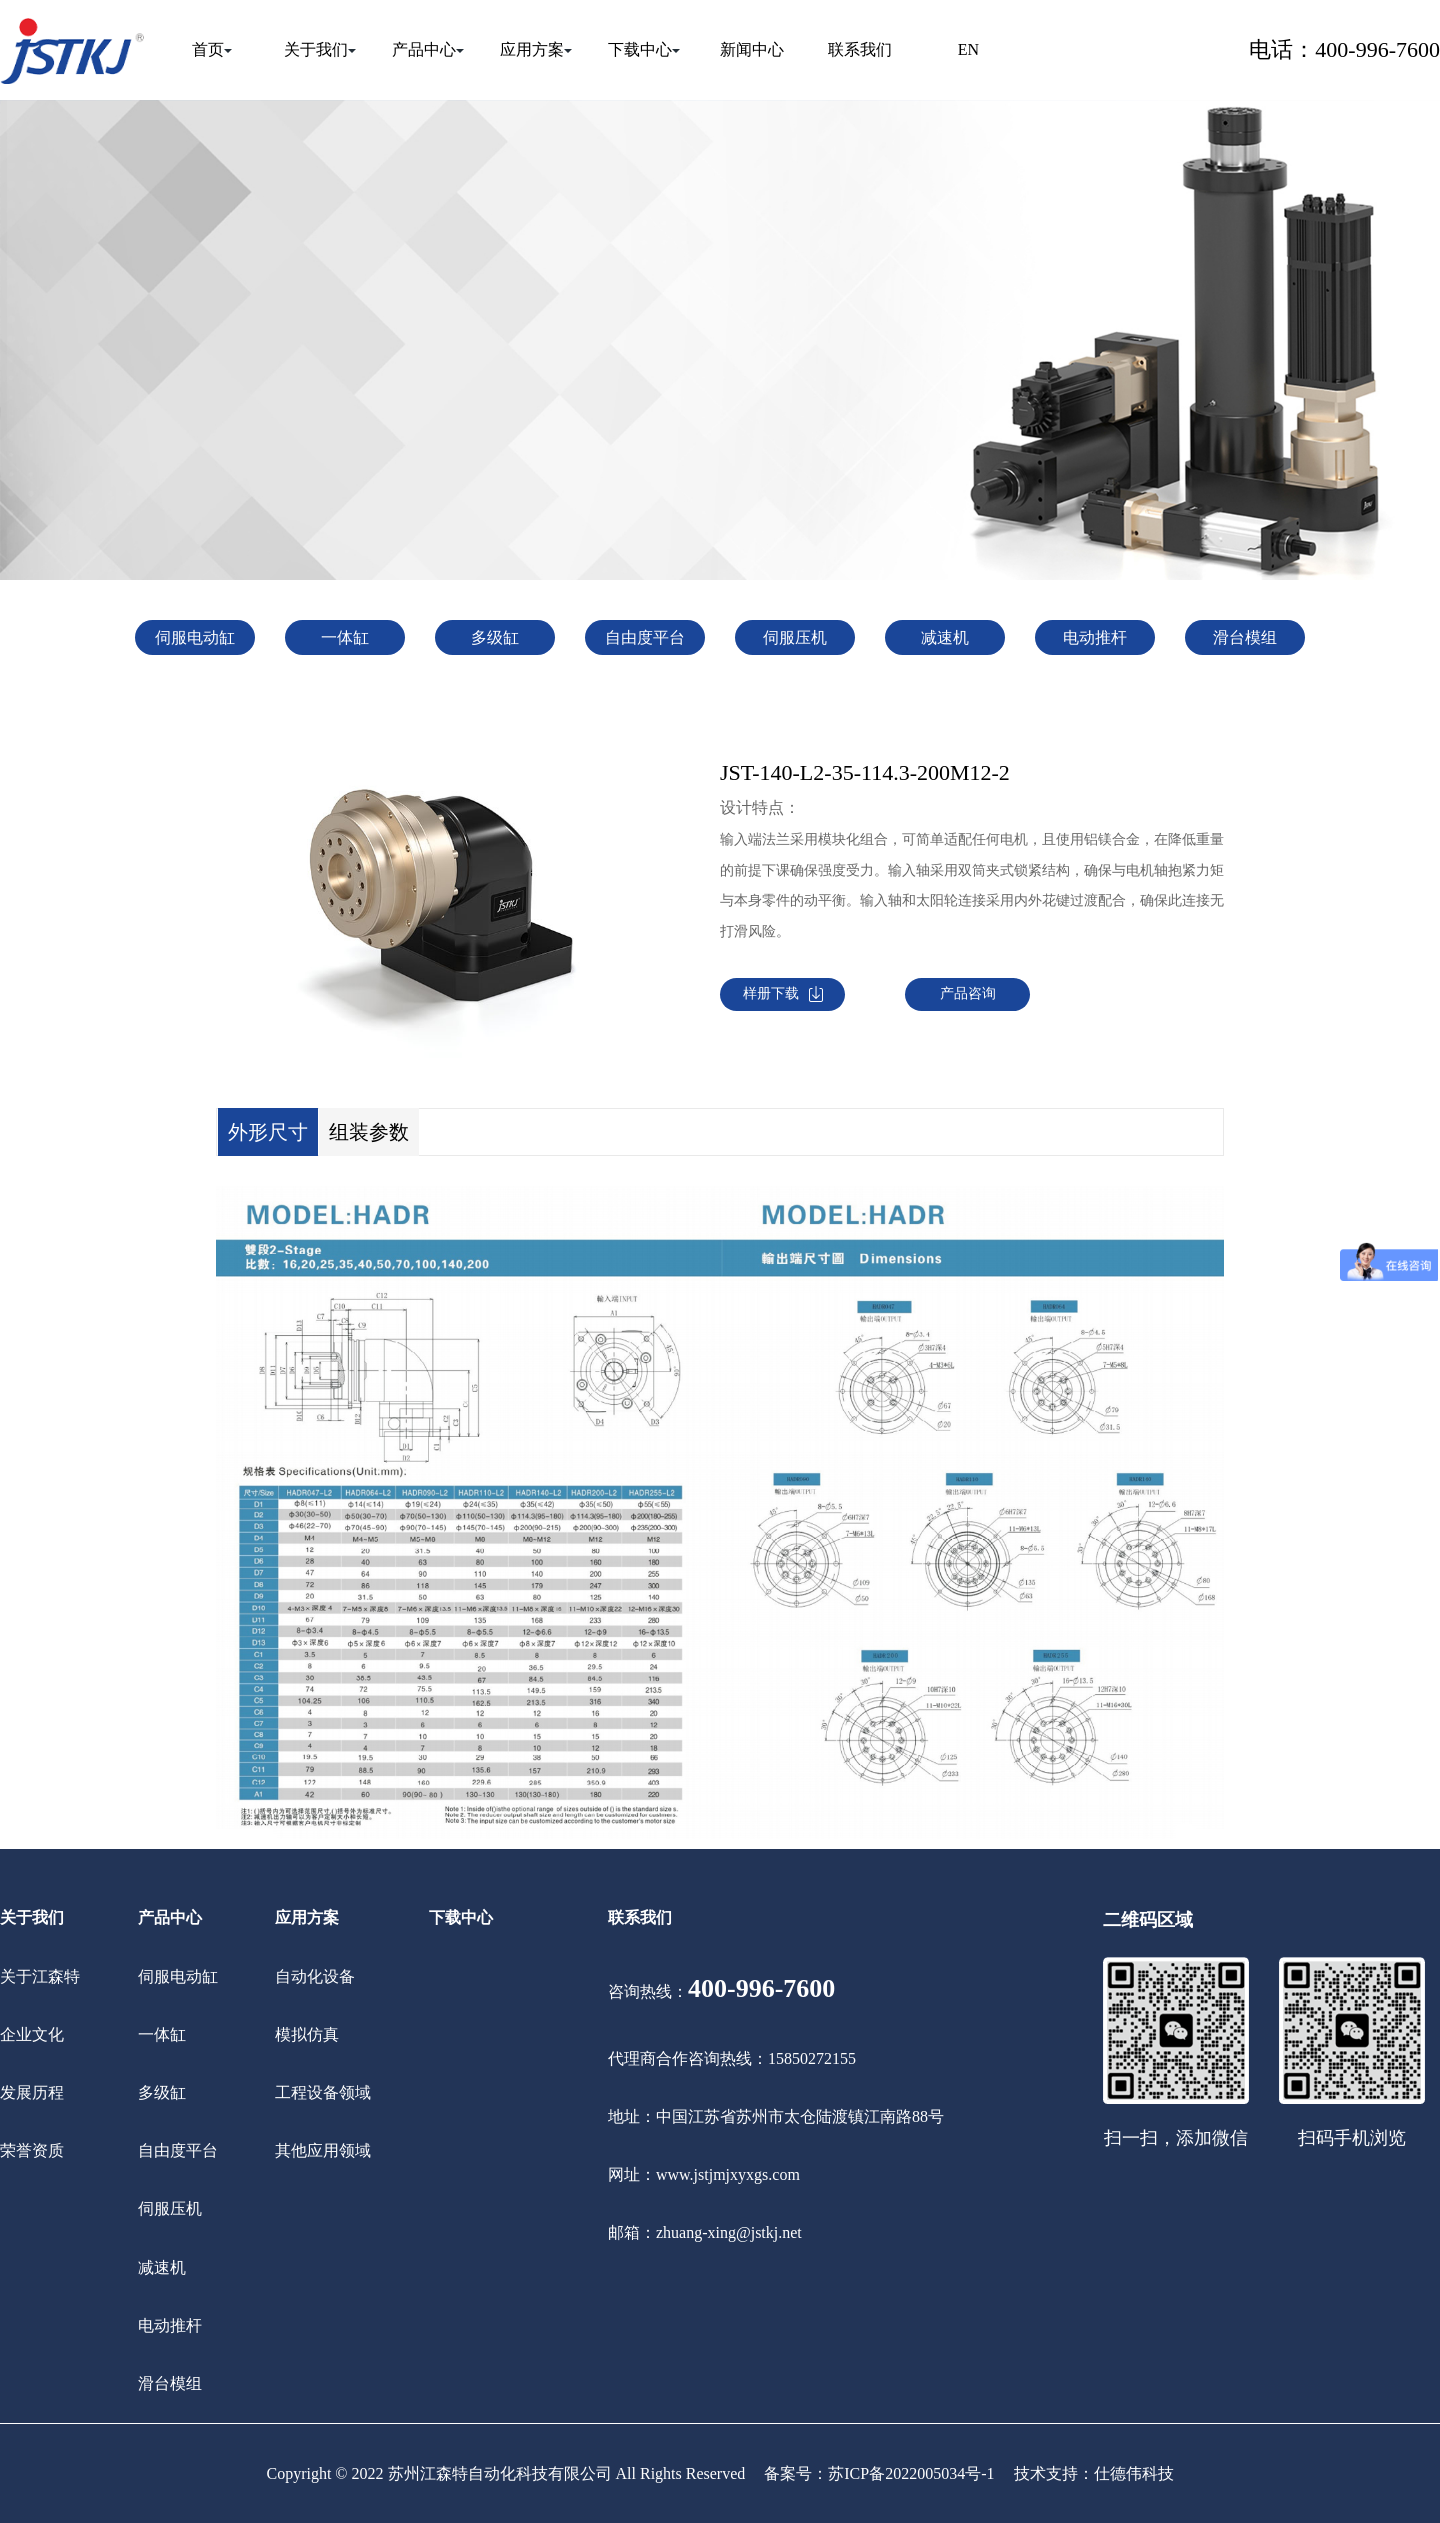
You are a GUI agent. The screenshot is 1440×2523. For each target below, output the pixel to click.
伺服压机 (795, 637)
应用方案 (536, 49)
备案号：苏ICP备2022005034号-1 (879, 2473)
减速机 (945, 637)
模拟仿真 (307, 2034)
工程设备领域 (323, 2092)
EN (968, 49)
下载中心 (644, 49)
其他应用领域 (323, 2150)
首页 (212, 49)
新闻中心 (752, 49)
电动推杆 (1095, 637)
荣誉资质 (32, 2150)
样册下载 (783, 994)
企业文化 (32, 2034)
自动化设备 (315, 1976)
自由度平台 (645, 637)
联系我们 (860, 49)
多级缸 (495, 637)
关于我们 (320, 49)
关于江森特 (40, 1976)
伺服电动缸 (195, 637)
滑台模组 (1245, 637)
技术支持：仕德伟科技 (1094, 2473)
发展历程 (32, 2092)
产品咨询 (968, 993)
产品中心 (428, 49)
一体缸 (345, 637)
